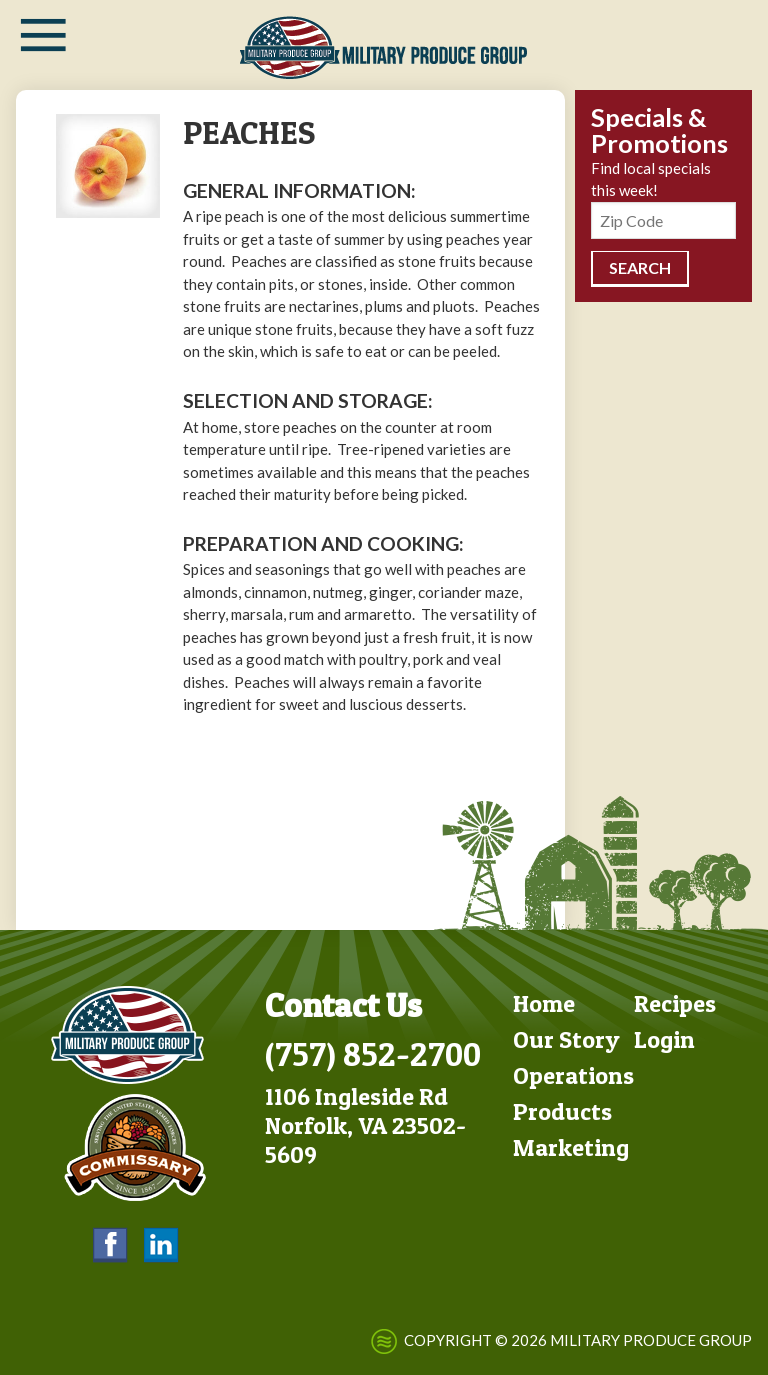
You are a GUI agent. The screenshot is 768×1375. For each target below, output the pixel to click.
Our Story (566, 1039)
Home (544, 1003)
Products (562, 1111)
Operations (573, 1075)
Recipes (675, 1003)
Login (664, 1039)
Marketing (571, 1147)
